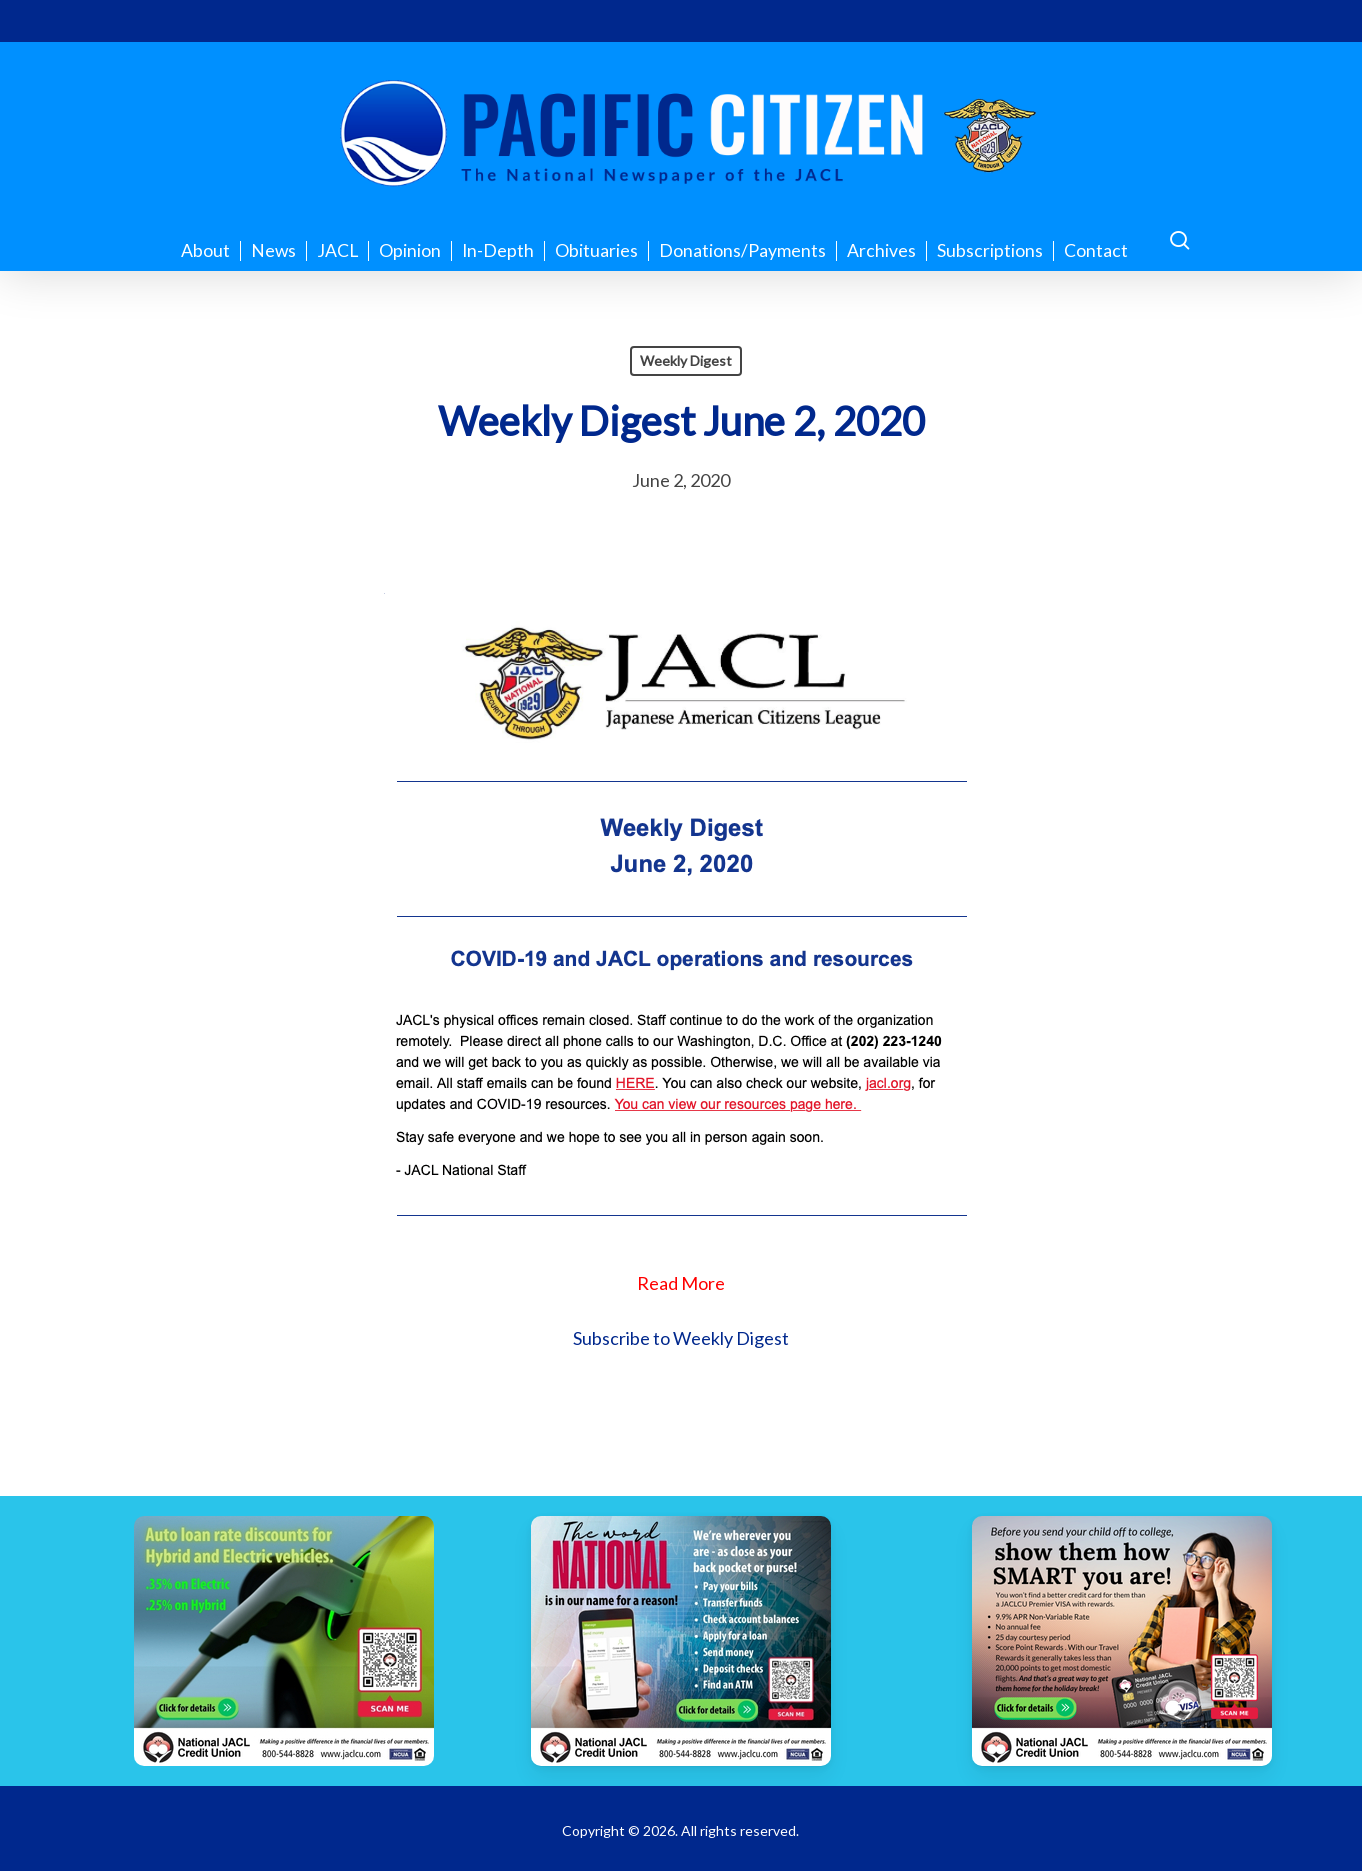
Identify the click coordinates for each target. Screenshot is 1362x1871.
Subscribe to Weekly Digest (681, 1338)
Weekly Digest (686, 360)
